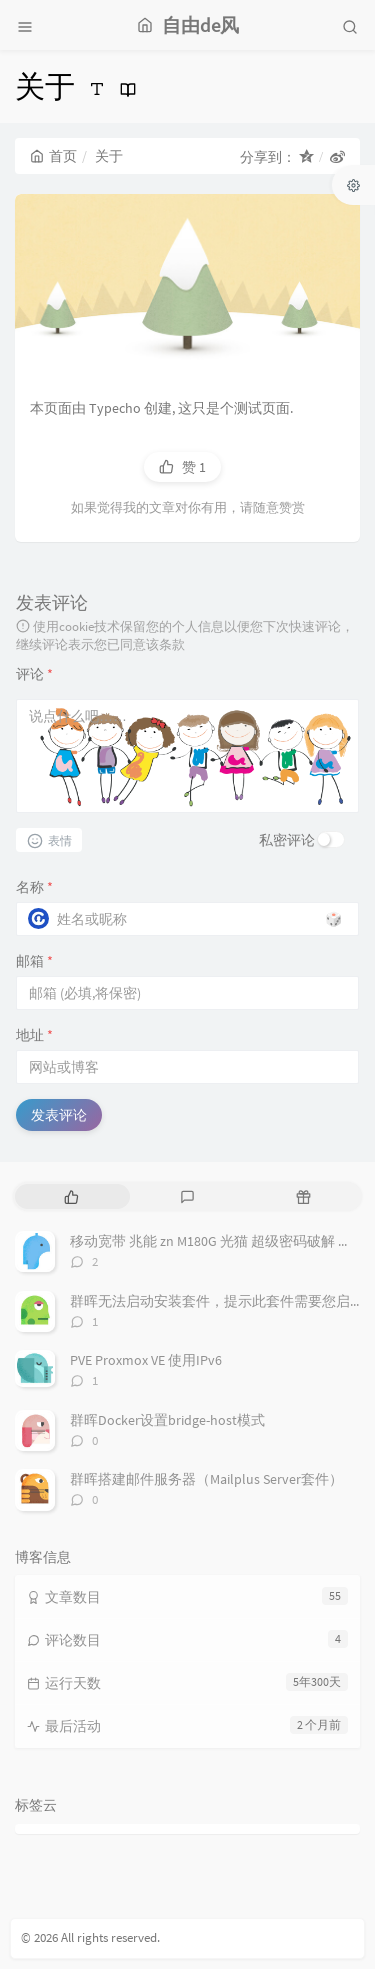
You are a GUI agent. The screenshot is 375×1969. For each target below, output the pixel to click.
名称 (34, 887)
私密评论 (287, 840)
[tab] (71, 1196)
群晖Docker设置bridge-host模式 (167, 1420)
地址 (34, 1035)
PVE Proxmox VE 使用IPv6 (146, 1360)
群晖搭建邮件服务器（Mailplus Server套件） (206, 1479)
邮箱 (34, 961)
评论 (34, 674)
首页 (53, 156)
